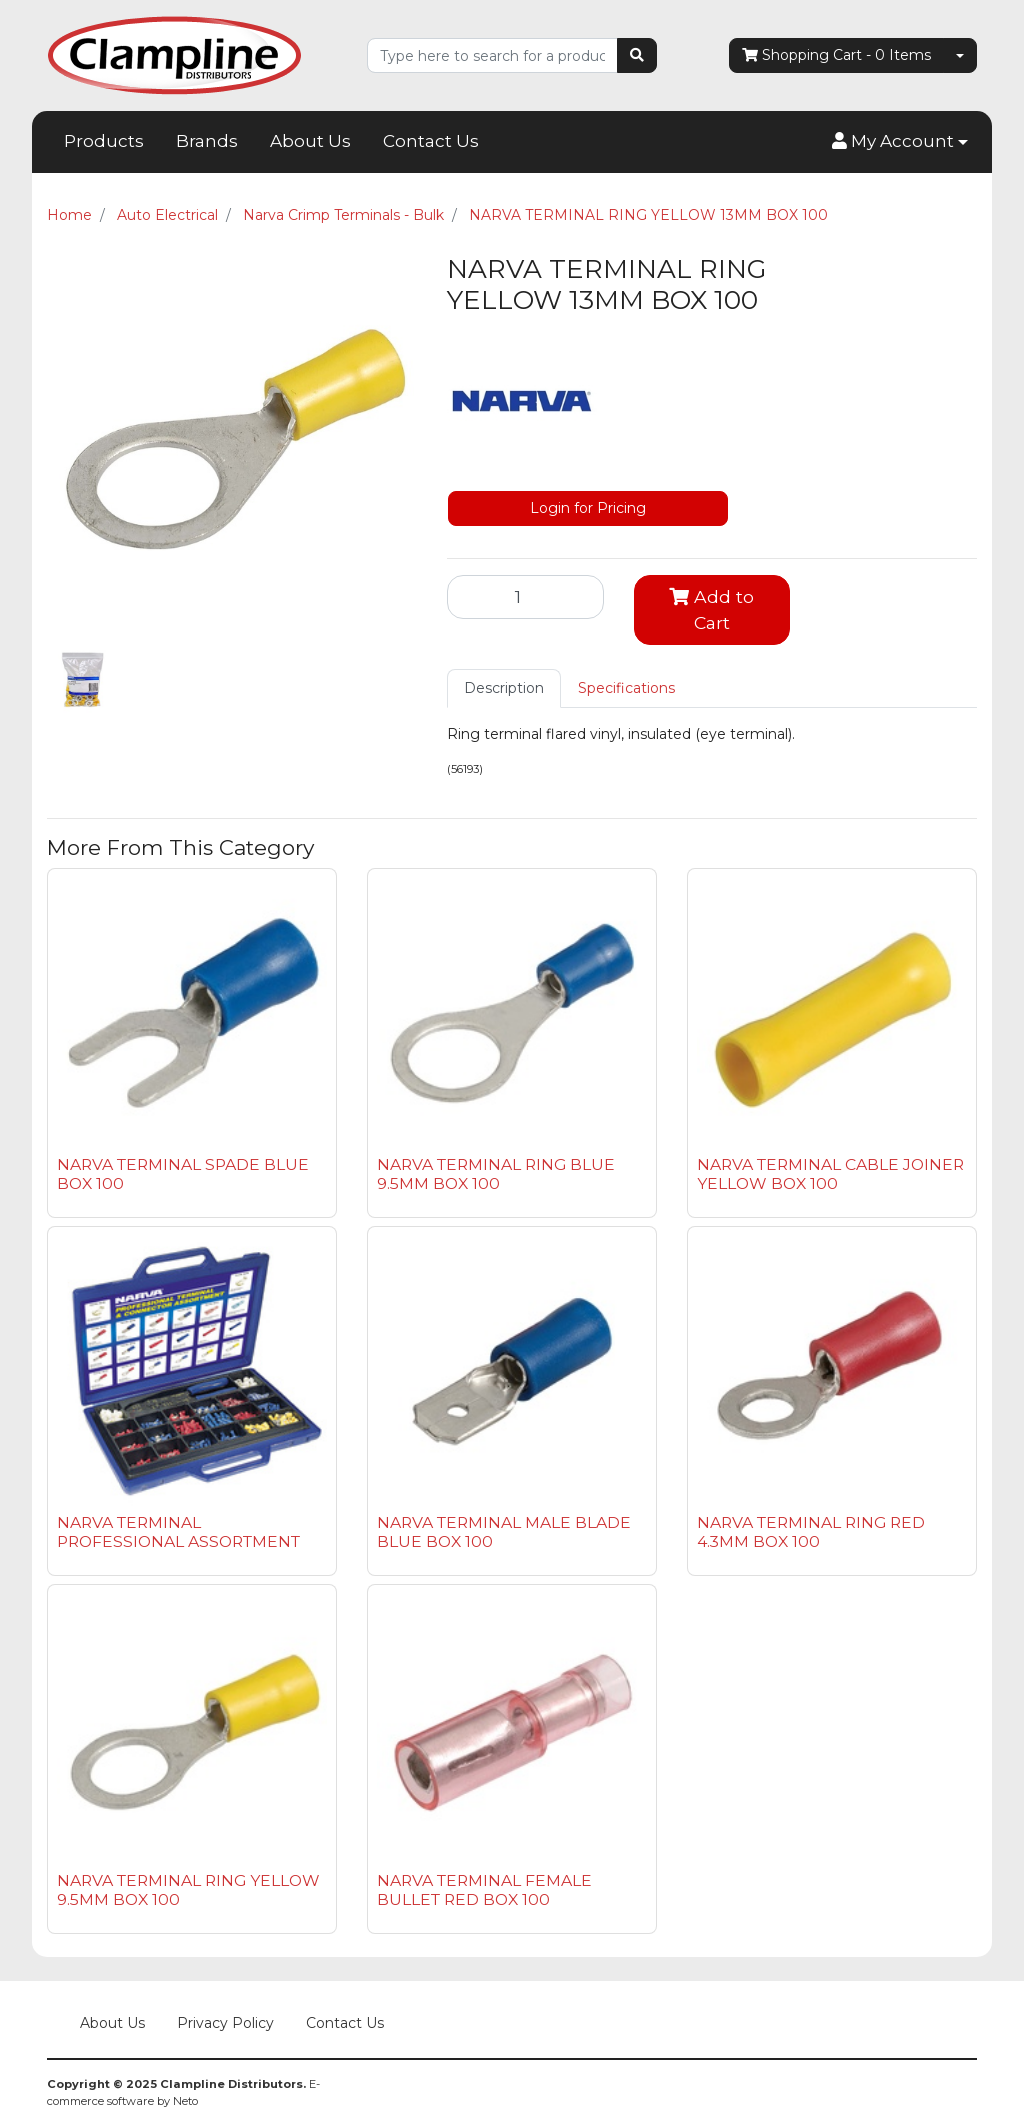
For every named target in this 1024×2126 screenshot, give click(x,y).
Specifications (626, 688)
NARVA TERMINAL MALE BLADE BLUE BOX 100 (504, 1532)
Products (104, 141)
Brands (207, 141)
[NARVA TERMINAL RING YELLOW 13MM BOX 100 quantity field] (525, 597)
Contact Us (431, 141)
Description (504, 688)
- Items (836, 55)
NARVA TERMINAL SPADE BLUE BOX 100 (183, 1174)
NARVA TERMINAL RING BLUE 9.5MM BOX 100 (496, 1174)
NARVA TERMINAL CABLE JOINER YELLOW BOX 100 (830, 1174)
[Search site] (637, 55)
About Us (310, 141)
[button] (900, 142)
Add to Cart (711, 609)
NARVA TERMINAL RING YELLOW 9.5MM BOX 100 (188, 1890)
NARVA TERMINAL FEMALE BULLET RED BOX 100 (484, 1890)
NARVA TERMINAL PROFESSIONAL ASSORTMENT (178, 1532)
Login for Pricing (588, 508)
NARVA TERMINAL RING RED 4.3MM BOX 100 (811, 1532)
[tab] (504, 688)
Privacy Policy (225, 2023)
